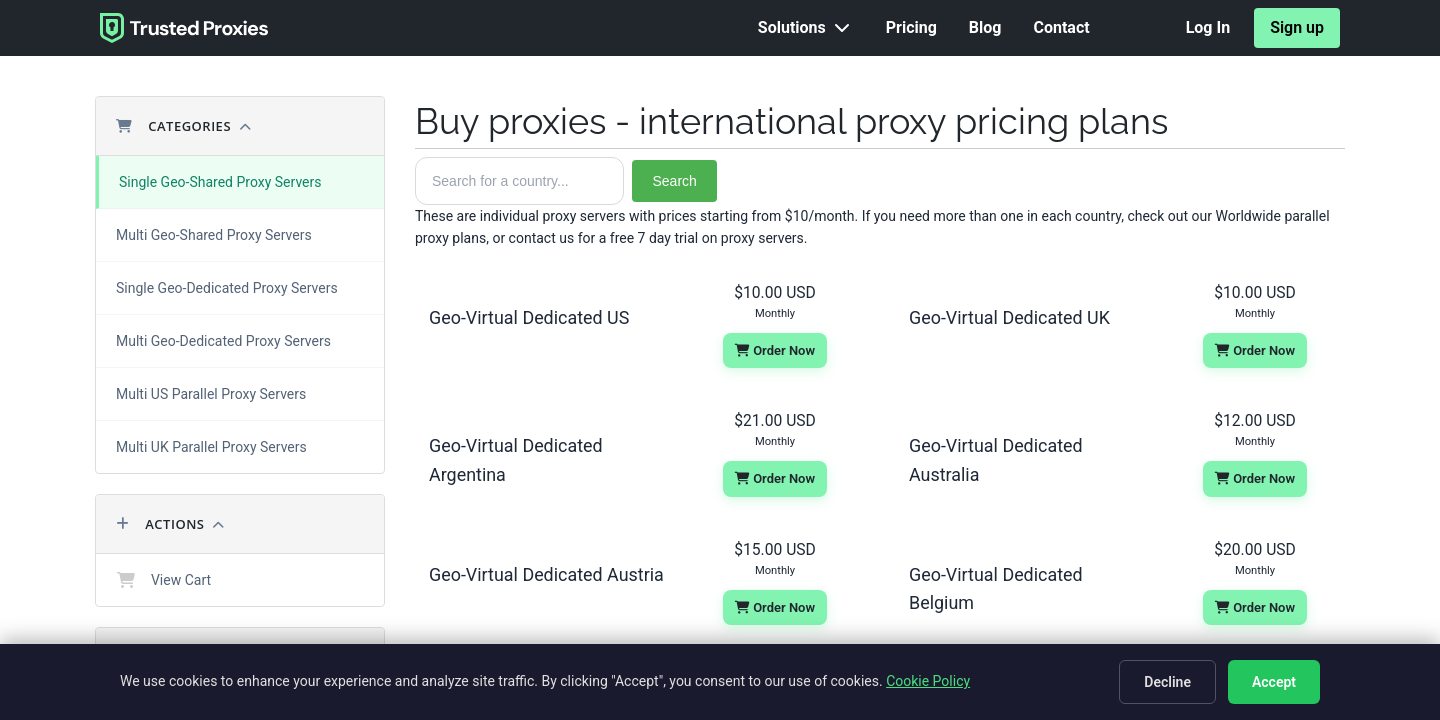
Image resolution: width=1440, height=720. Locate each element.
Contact (1061, 27)
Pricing (911, 27)
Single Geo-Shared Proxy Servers (220, 182)
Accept (1274, 682)
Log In (1208, 27)
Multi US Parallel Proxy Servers (211, 394)
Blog (985, 27)
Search (674, 181)
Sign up (1297, 27)
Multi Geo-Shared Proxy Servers (214, 235)
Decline (1167, 682)
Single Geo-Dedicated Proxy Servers (227, 288)
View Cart (163, 580)
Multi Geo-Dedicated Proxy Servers (223, 341)
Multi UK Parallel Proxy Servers (211, 447)
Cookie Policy (928, 681)
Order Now (775, 350)
